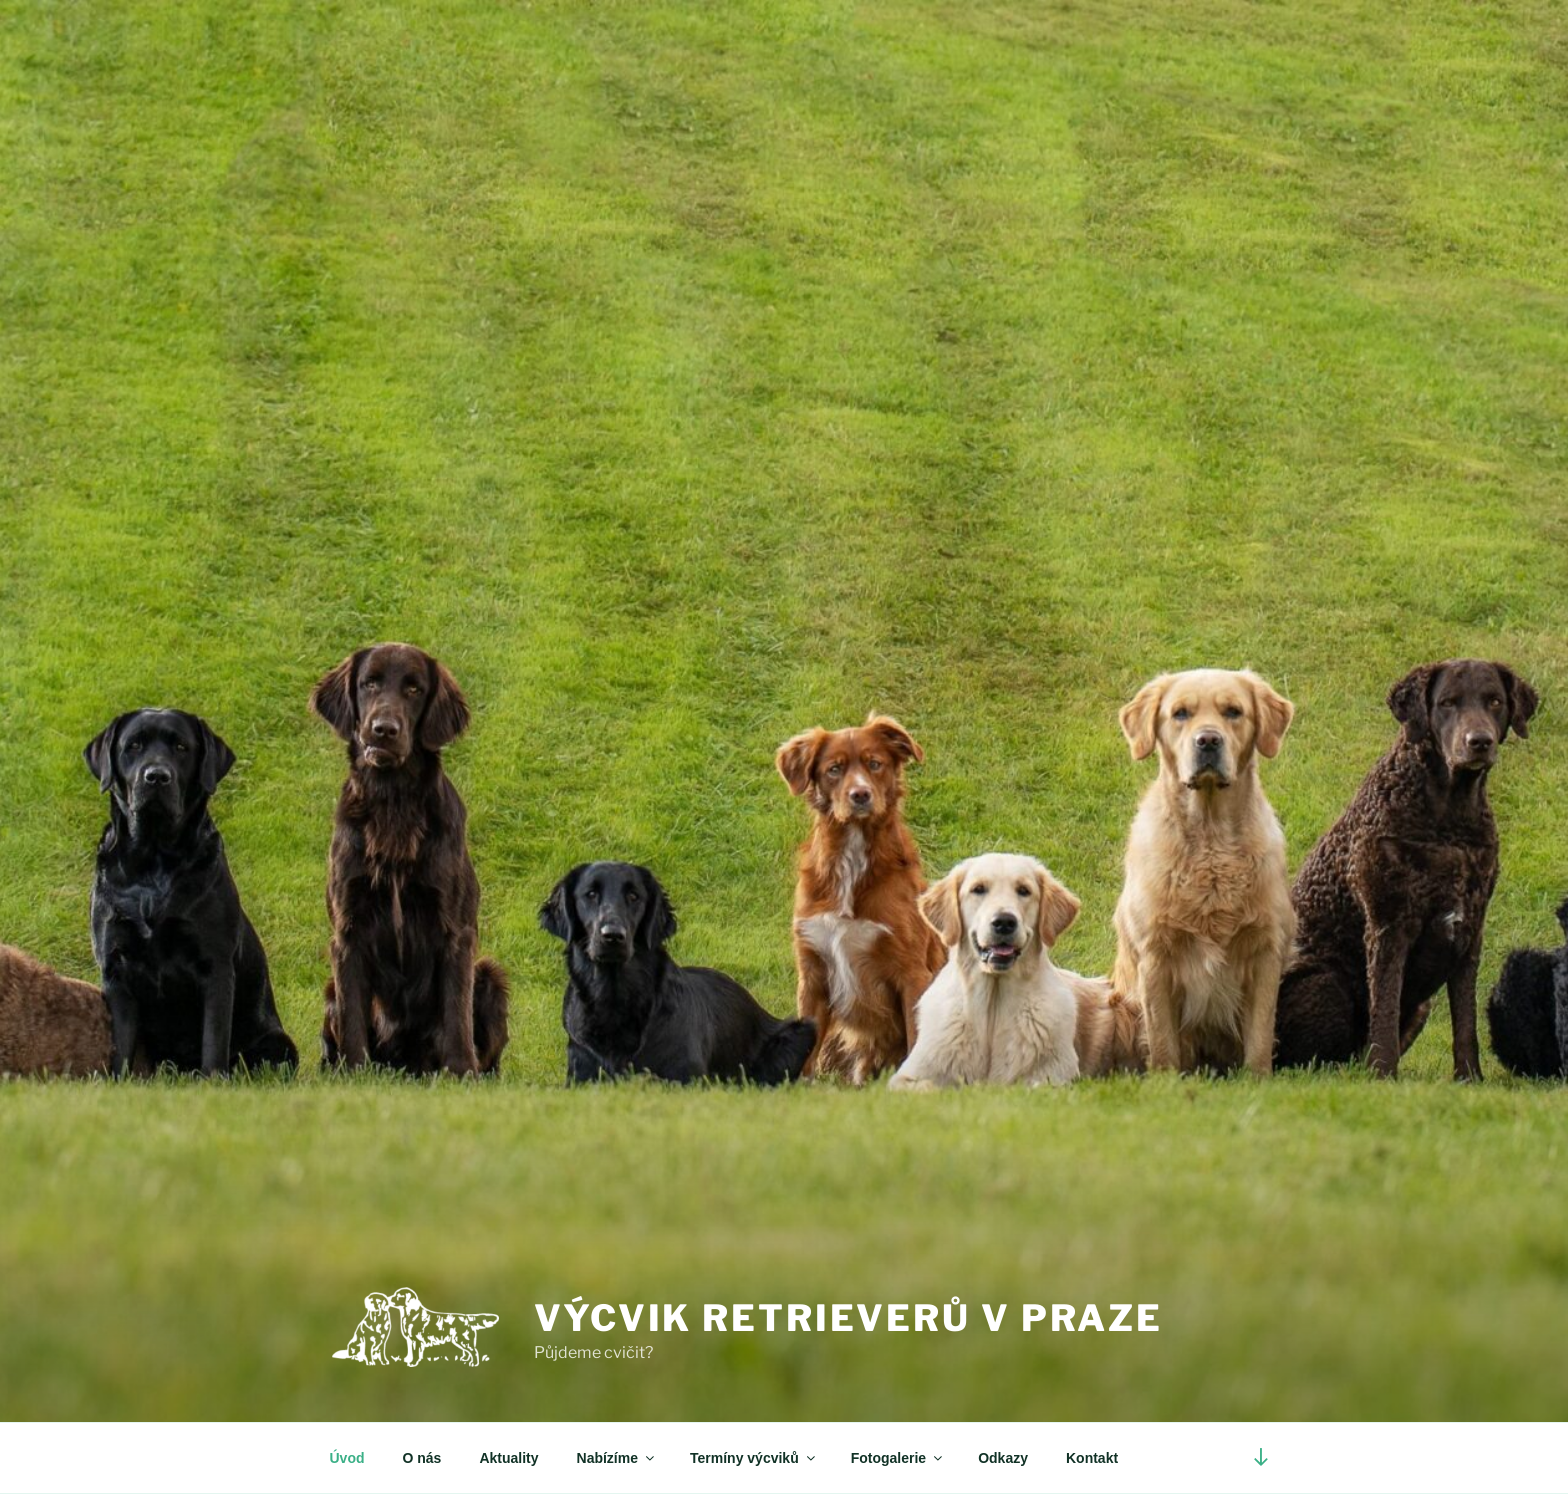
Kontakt (1092, 1458)
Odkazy (1003, 1458)
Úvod (347, 1458)
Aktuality (508, 1458)
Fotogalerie (898, 1458)
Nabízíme (617, 1458)
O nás (422, 1458)
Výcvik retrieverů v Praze (848, 1318)
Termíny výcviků (754, 1458)
